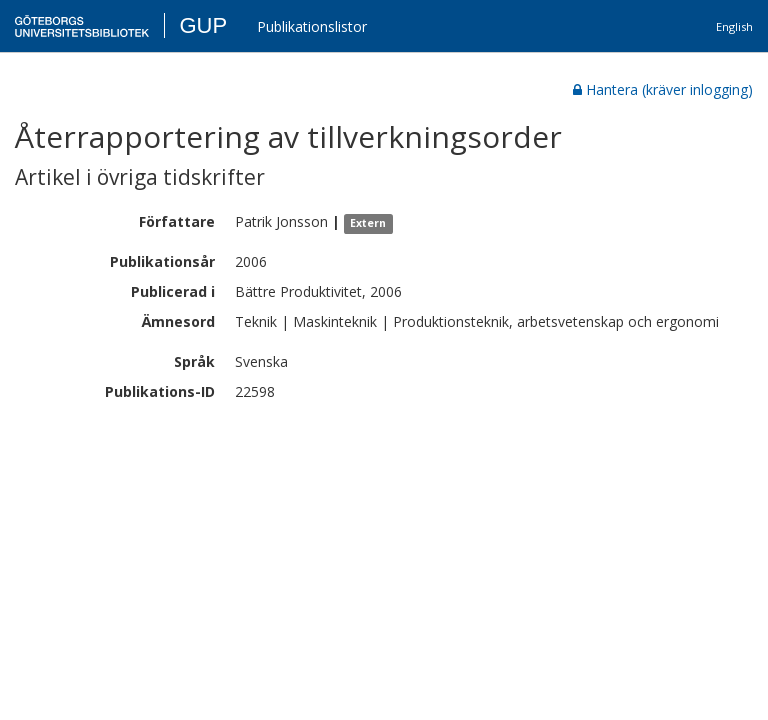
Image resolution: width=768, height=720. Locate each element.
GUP (203, 25)
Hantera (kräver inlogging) (663, 89)
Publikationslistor (312, 26)
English (734, 26)
